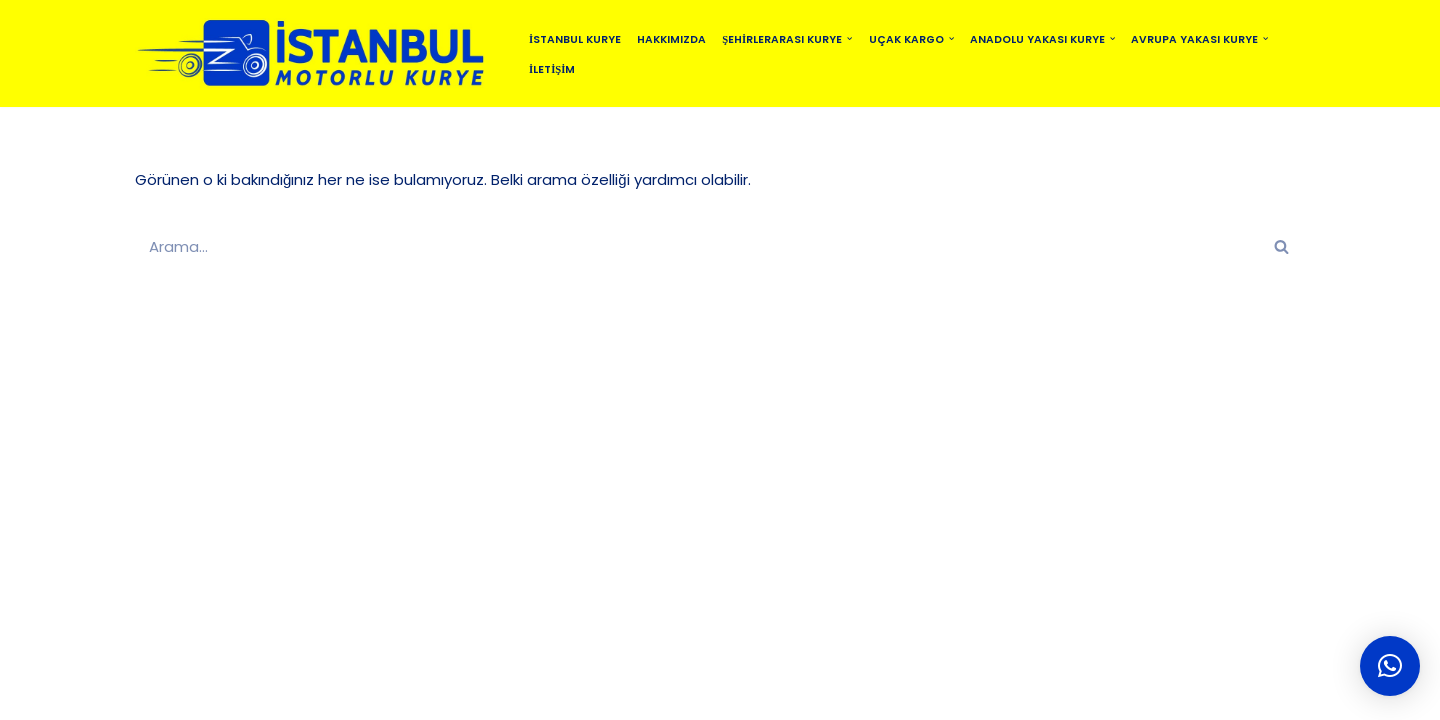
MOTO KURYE (660, 695)
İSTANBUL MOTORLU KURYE (350, 695)
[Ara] (697, 246)
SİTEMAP (494, 695)
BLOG (569, 695)
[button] (849, 38)
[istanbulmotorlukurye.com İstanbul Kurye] (315, 53)
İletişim (552, 69)
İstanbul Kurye (575, 39)
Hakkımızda (671, 39)
